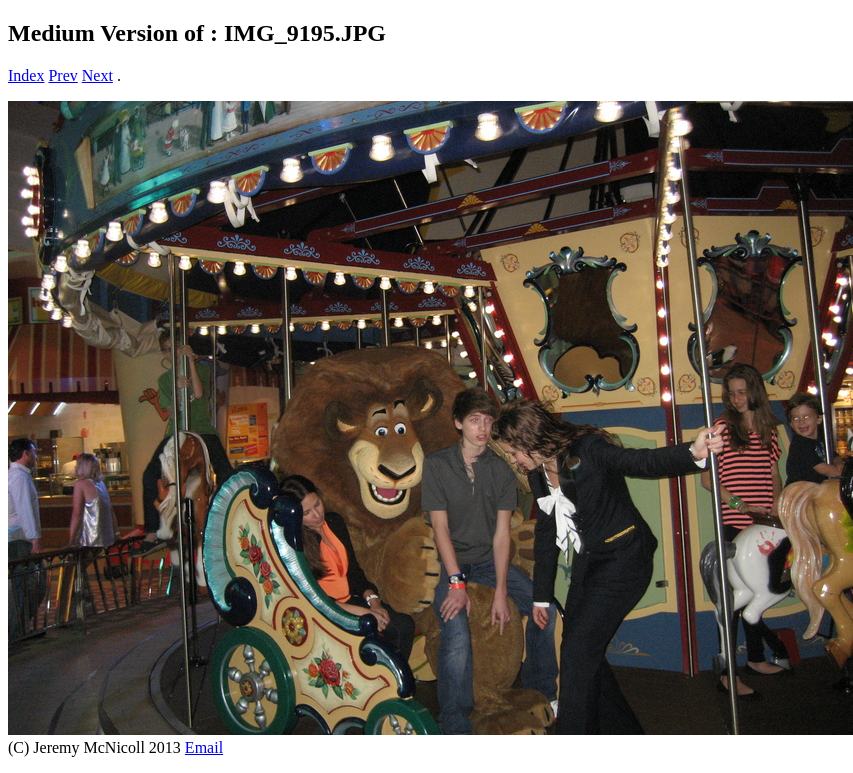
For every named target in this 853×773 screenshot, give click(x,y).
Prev (62, 75)
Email (204, 747)
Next (97, 75)
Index (26, 75)
